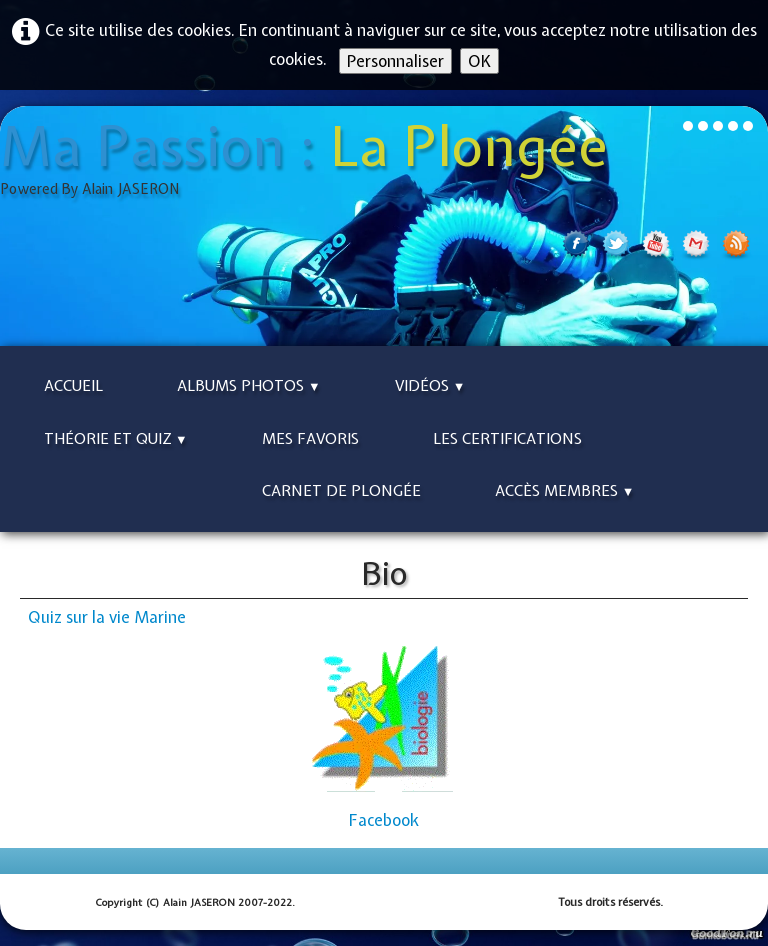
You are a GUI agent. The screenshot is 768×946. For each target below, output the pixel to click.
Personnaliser (395, 61)
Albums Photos (249, 386)
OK (479, 61)
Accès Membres (565, 491)
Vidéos (430, 386)
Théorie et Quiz (116, 439)
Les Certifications (507, 439)
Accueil (73, 386)
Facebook (384, 820)
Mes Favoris (310, 439)
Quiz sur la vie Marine (107, 617)
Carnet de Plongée (341, 491)
